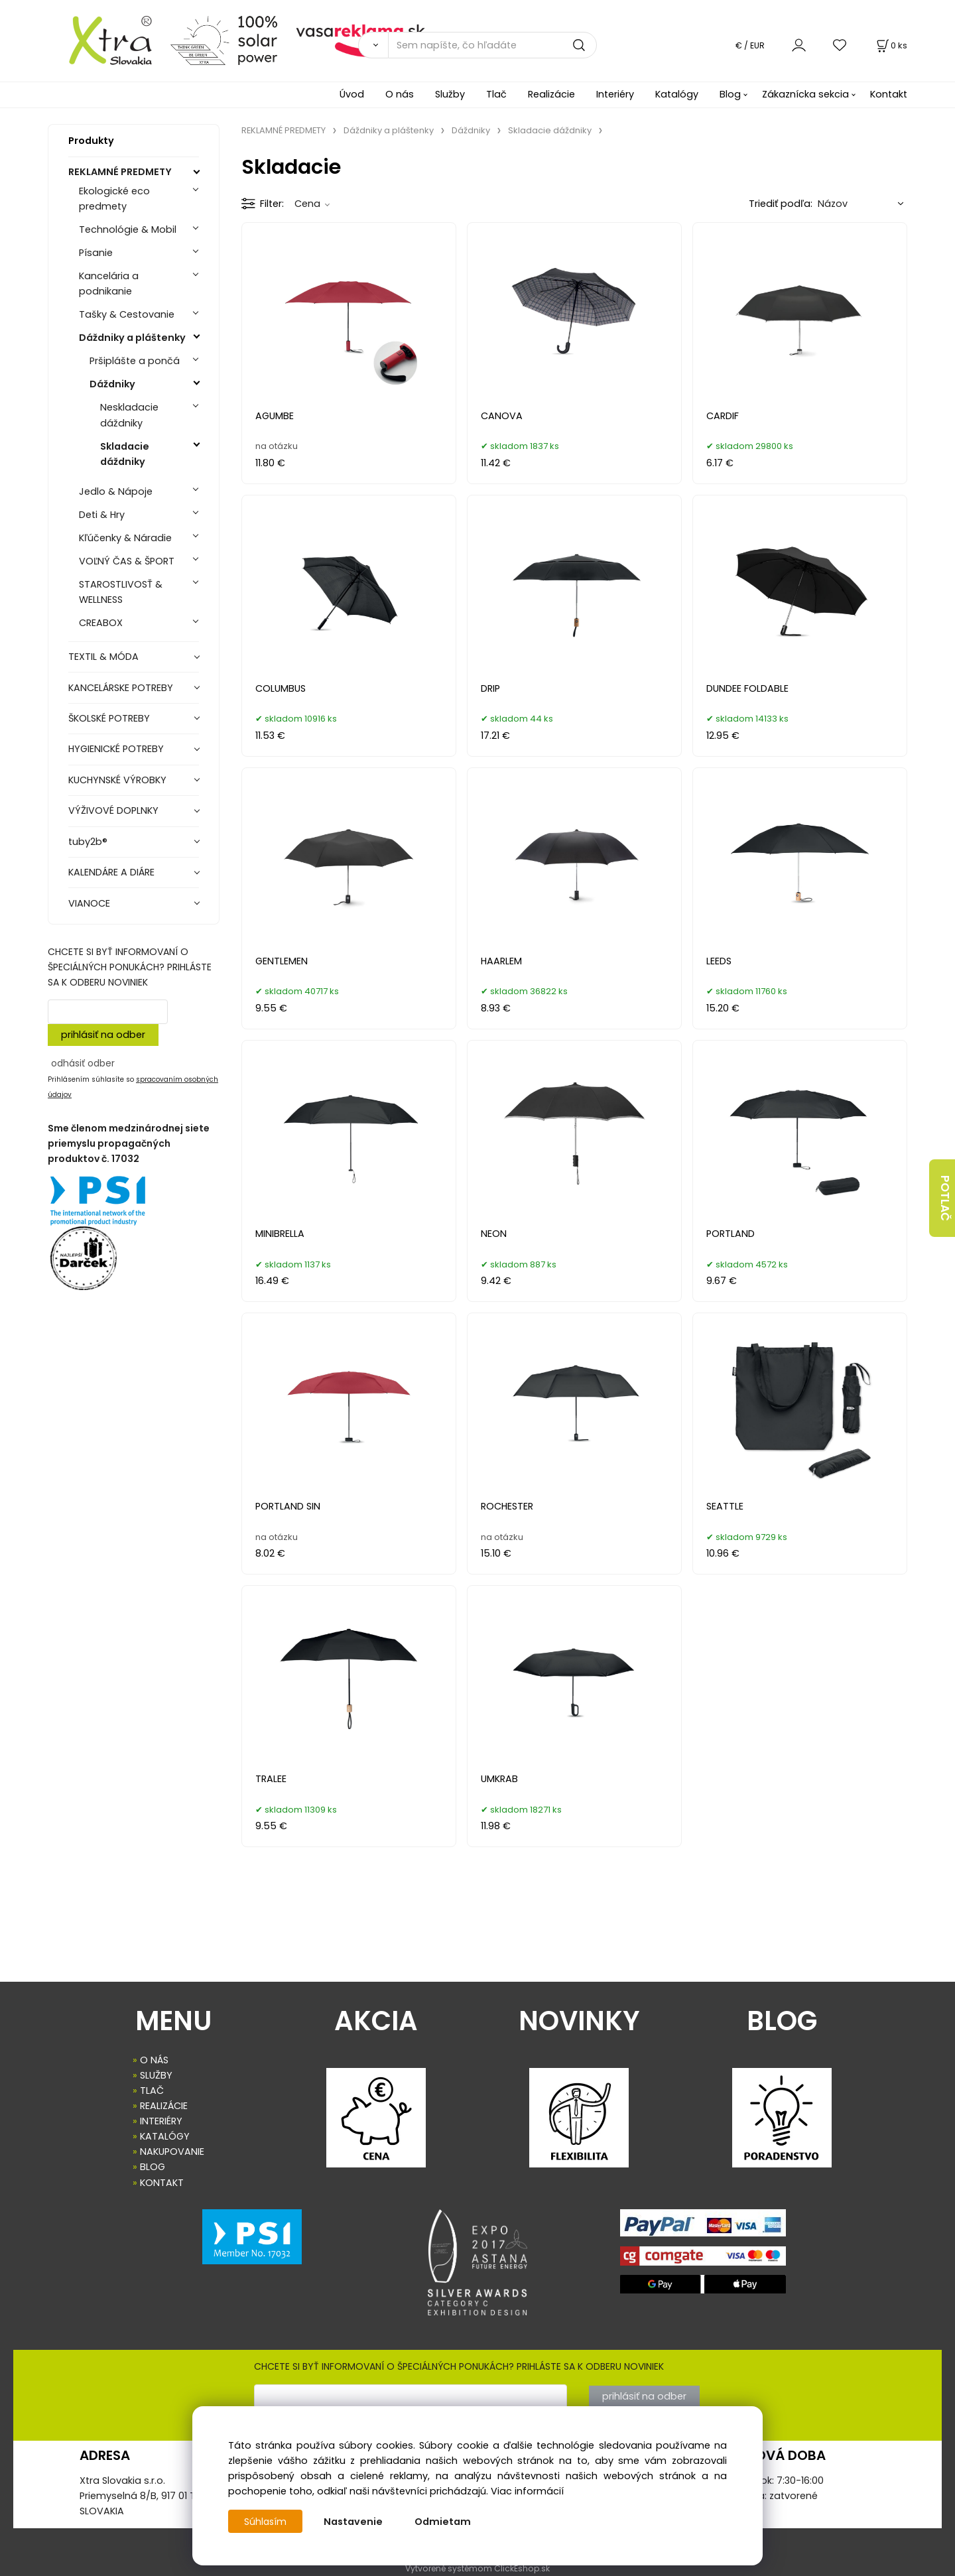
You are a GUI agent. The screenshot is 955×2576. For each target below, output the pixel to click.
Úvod (352, 94)
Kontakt (888, 94)
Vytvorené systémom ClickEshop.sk (477, 2568)
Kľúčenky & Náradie (125, 538)
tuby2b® (87, 841)
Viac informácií (527, 2491)
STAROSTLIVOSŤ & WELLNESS (120, 592)
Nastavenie (354, 2521)
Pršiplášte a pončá (135, 360)
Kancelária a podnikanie (109, 283)
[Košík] (890, 45)
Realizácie (551, 94)
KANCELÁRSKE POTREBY (120, 687)
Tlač (496, 94)
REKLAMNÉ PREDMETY (120, 171)
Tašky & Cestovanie (126, 314)
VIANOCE (89, 903)
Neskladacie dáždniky (129, 415)
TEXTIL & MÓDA (103, 656)
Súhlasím (266, 2521)
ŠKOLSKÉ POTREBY (109, 718)
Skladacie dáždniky (124, 454)
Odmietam (444, 2521)
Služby (450, 94)
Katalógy (676, 94)
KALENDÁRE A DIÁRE (111, 872)
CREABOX (101, 622)
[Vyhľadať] (373, 45)
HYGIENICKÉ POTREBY (116, 748)
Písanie (96, 252)
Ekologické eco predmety (114, 198)
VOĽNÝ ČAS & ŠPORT (126, 561)
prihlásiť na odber (103, 1034)
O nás (399, 94)
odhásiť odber (83, 1063)
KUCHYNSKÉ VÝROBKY (117, 780)
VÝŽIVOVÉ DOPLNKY (113, 810)
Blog (730, 94)
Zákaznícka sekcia (805, 94)
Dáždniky (112, 384)
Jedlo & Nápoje (116, 491)
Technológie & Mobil (127, 229)
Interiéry (615, 94)
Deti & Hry (102, 514)
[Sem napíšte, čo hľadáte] (492, 45)
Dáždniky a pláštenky (132, 337)
